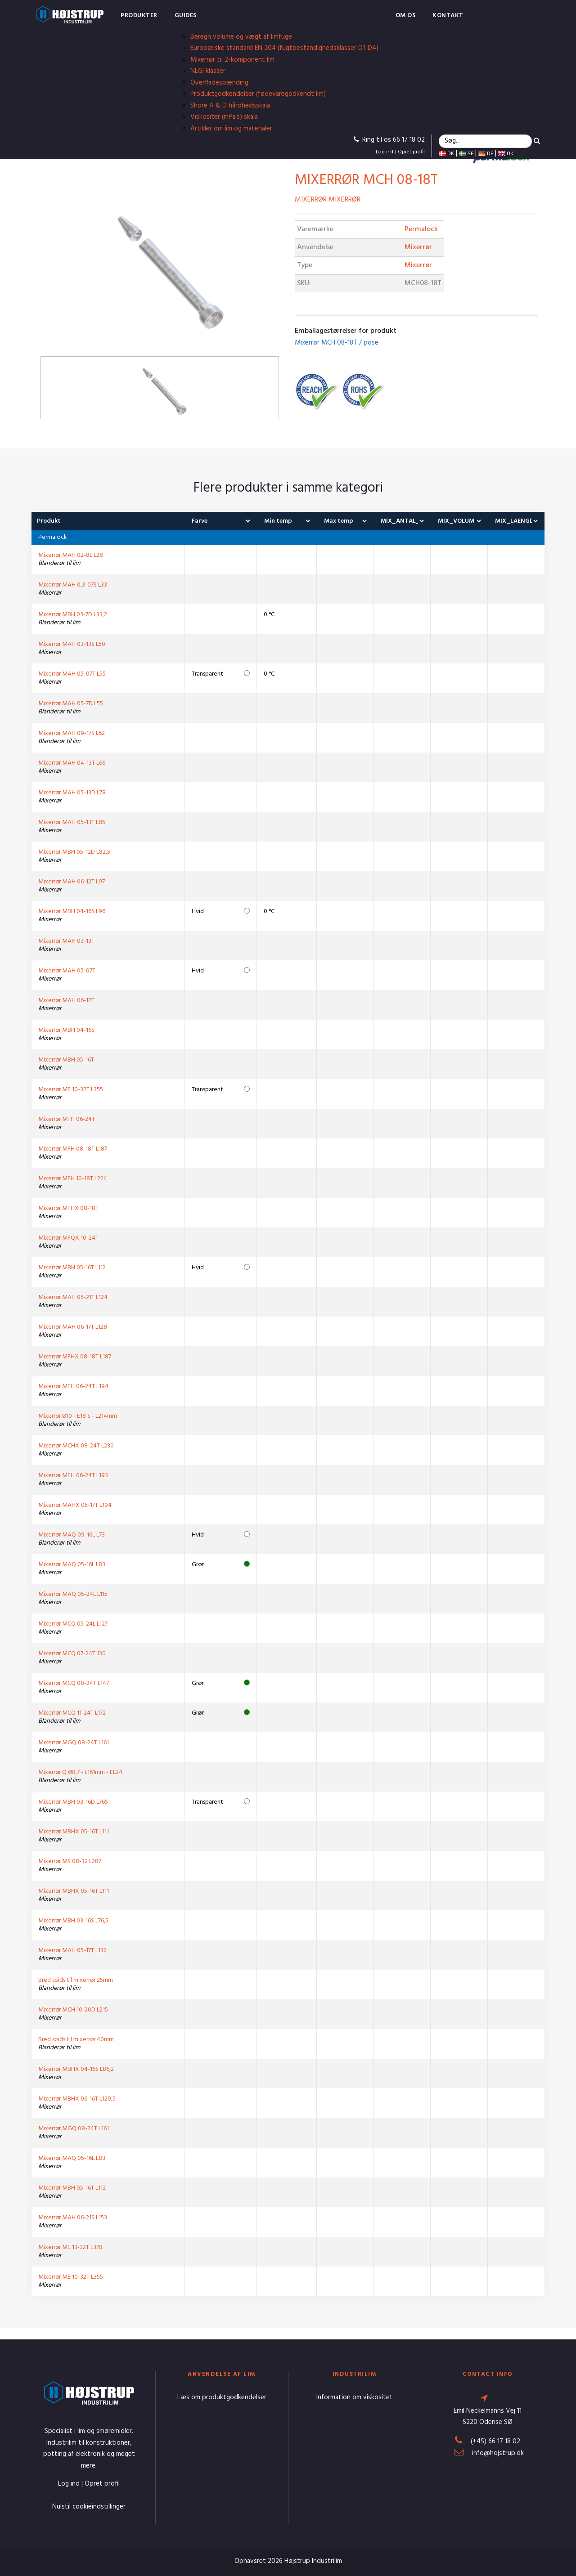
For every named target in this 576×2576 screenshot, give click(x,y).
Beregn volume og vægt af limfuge (241, 36)
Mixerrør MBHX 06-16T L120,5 (77, 2099)
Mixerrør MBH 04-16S (66, 1030)
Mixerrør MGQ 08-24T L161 (73, 1743)
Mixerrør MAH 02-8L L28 (70, 555)
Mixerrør (418, 247)
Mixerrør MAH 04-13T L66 (71, 763)
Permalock (421, 229)
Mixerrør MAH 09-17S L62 (71, 733)
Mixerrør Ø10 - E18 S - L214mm (77, 1416)
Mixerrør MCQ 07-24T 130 (72, 1654)
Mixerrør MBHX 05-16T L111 (73, 1832)
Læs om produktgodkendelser (221, 2397)
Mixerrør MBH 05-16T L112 (72, 1268)
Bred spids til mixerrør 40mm (76, 2039)
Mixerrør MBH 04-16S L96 (71, 911)
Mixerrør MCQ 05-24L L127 (73, 1624)
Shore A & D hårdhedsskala (230, 105)
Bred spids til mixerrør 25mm (75, 1980)
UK (505, 153)
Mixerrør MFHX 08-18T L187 (74, 1357)
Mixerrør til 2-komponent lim (232, 59)
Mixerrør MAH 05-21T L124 (73, 1297)
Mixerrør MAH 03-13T (66, 941)
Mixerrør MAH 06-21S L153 (72, 2218)
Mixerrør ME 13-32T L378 (70, 2247)
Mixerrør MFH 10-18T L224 (72, 1179)
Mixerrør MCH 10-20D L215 (73, 2010)
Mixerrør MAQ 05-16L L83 (71, 1564)
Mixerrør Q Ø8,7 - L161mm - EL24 (80, 1772)
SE (466, 153)
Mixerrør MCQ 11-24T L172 (72, 1713)
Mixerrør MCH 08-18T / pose (336, 342)
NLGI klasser (207, 71)
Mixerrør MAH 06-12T (66, 1000)
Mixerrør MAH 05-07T (66, 971)
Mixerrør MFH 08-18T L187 (72, 1149)
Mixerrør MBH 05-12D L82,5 (74, 852)
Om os (406, 15)
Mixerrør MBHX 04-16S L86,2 (76, 2069)
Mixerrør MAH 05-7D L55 (70, 704)
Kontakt (448, 15)
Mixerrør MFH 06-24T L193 (73, 1475)
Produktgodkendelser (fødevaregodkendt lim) (258, 94)
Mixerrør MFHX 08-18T (68, 1208)
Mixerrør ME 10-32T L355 (70, 1089)
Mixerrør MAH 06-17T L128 (72, 1327)
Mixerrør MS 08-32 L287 (69, 1861)
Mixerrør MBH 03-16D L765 (73, 1802)
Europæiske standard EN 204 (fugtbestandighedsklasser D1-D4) (284, 48)
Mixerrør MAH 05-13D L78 (72, 793)
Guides (186, 15)
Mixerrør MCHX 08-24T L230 (76, 1446)
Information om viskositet (354, 2397)
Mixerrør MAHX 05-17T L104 (75, 1505)
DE (485, 153)
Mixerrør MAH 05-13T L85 (71, 822)
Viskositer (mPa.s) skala (224, 117)
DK (446, 153)
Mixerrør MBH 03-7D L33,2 (72, 614)
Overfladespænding (219, 82)
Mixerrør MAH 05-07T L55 (72, 674)
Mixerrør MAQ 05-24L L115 (73, 1594)
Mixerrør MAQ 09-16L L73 (71, 1535)
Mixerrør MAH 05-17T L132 (72, 1950)
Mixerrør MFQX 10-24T (68, 1238)
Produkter (139, 15)
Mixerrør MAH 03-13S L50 (71, 644)
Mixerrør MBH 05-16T (66, 1060)
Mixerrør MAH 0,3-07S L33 (72, 585)
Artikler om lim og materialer (231, 128)
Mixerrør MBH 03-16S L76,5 (73, 1921)
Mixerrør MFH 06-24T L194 (73, 1386)
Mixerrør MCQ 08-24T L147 (73, 1683)
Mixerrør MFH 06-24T (66, 1119)
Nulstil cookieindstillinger (89, 2506)
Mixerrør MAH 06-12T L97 (71, 882)
